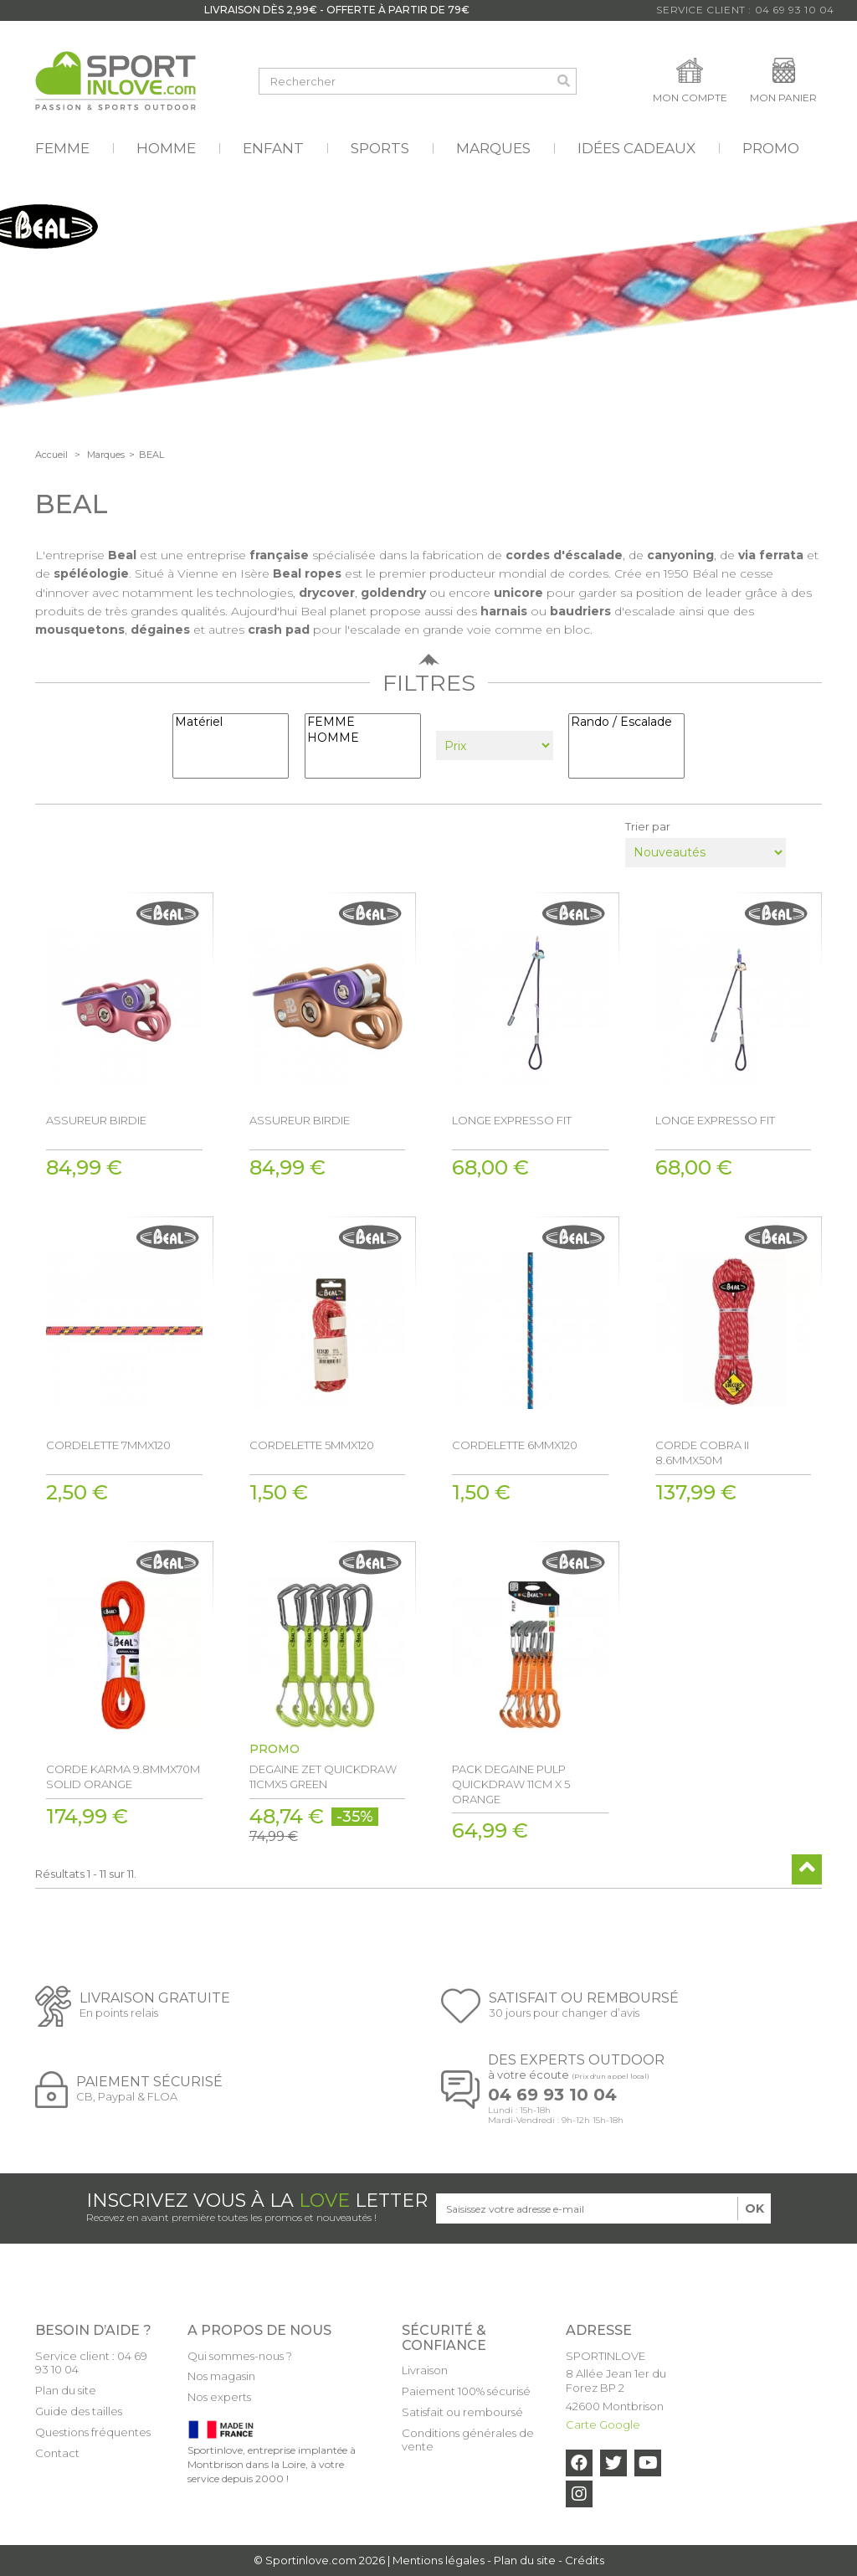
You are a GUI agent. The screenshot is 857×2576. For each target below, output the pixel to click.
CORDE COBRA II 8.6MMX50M (702, 1452)
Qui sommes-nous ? (239, 2356)
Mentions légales (439, 2560)
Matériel (230, 722)
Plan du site (65, 2390)
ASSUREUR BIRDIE (96, 1120)
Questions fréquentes (93, 2432)
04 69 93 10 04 (552, 2095)
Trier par (647, 826)
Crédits (584, 2560)
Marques (106, 454)
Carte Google (603, 2424)
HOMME (362, 738)
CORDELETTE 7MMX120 (108, 1445)
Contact (57, 2453)
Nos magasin (221, 2376)
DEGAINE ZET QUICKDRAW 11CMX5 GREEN (323, 1776)
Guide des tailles (78, 2411)
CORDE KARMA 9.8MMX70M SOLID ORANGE (123, 1776)
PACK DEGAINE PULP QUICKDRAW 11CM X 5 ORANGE (511, 1784)
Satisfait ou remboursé (462, 2412)
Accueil (51, 454)
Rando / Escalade (626, 722)
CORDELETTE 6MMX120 (514, 1445)
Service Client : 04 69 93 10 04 (745, 9)
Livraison (425, 2370)
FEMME (362, 722)
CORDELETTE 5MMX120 (311, 1445)
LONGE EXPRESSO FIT (512, 1120)
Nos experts (219, 2397)
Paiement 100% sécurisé (466, 2391)
